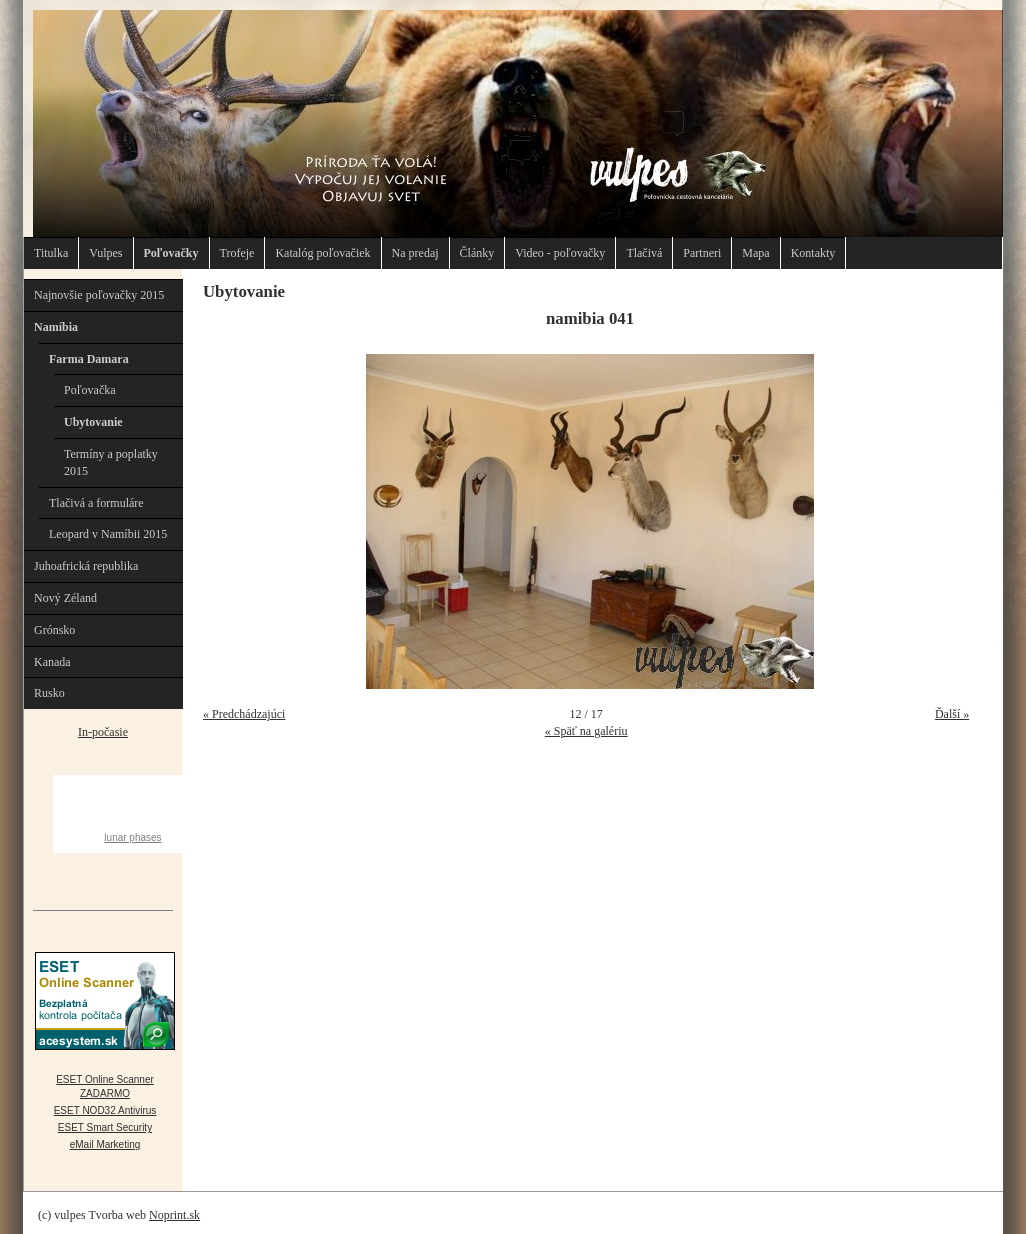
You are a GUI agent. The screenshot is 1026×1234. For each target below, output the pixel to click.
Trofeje (237, 253)
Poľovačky (171, 253)
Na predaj (415, 253)
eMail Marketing (105, 1144)
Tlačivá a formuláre (96, 503)
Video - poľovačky (560, 253)
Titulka (51, 253)
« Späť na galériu (586, 731)
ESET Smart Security (105, 1127)
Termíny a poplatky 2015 (111, 462)
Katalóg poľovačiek (322, 253)
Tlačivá (644, 253)
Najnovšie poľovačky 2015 (99, 295)
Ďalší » (952, 714)
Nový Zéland (65, 598)
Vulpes (105, 253)
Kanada (52, 662)
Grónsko (54, 630)
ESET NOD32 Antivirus (105, 1110)
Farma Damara (89, 359)
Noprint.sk (174, 1215)
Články (477, 253)
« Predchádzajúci (244, 714)
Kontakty (813, 253)
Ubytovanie (93, 422)
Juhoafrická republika (86, 566)
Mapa (755, 253)
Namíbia (56, 327)
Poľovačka (90, 390)
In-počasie (103, 732)
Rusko (49, 693)
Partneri (702, 253)
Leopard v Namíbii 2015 (108, 534)
